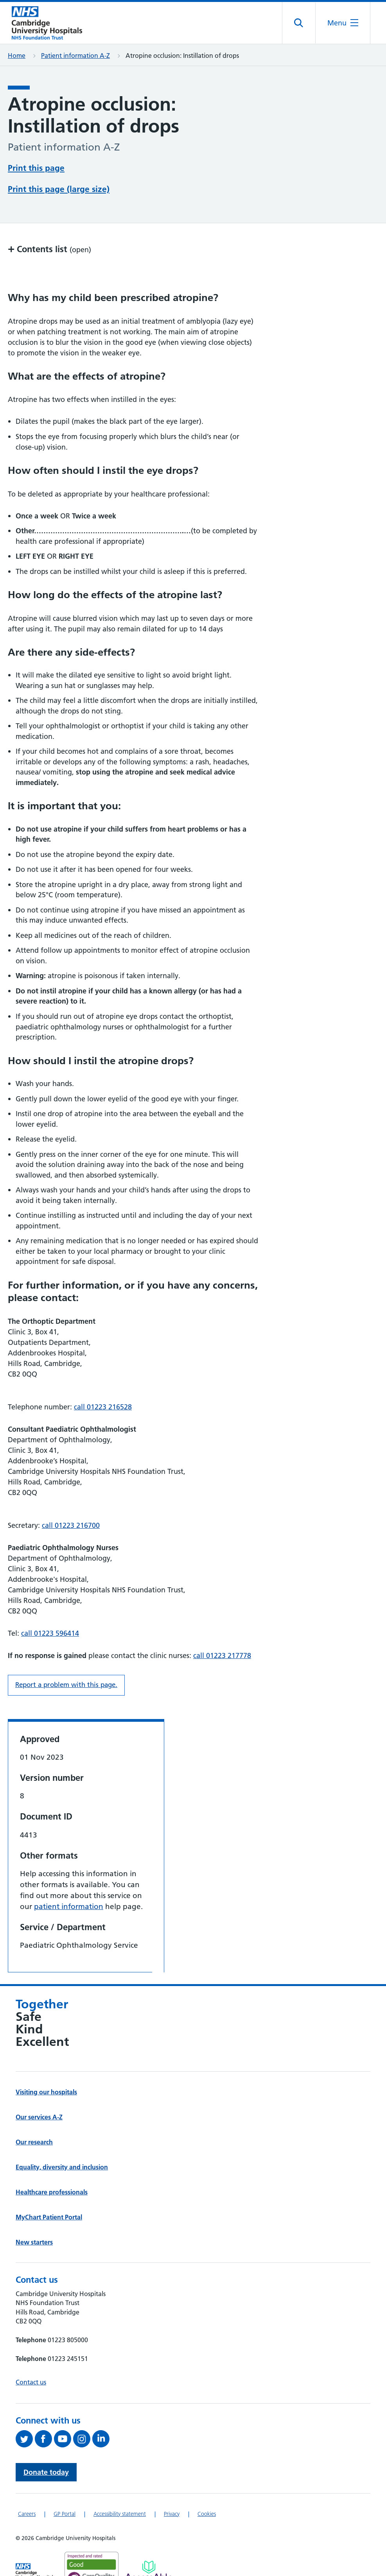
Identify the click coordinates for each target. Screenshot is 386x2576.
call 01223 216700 (71, 1495)
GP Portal (64, 2484)
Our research (34, 2112)
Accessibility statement (119, 2484)
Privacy (172, 2484)
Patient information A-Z (75, 55)
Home (16, 55)
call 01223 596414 (50, 1603)
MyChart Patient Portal (49, 2187)
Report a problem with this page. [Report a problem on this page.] (66, 1655)
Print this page (36, 167)
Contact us (31, 2352)
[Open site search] (299, 23)
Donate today (46, 2442)
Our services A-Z (39, 2087)
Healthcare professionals (52, 2162)
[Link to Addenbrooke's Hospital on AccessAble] (148, 2541)
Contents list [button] (49, 219)
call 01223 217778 (222, 1625)
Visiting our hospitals (46, 2062)
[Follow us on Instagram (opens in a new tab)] (82, 2409)
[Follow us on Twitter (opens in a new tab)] (25, 2409)
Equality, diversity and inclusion (62, 2137)
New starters (34, 2212)
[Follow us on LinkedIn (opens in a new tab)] (101, 2409)
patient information (68, 1876)
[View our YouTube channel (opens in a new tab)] (63, 2409)
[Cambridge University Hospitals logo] (47, 22)
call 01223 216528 (103, 1377)
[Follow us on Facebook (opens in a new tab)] (44, 2409)
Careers (27, 2484)
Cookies (206, 2484)
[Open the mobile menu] (343, 23)
